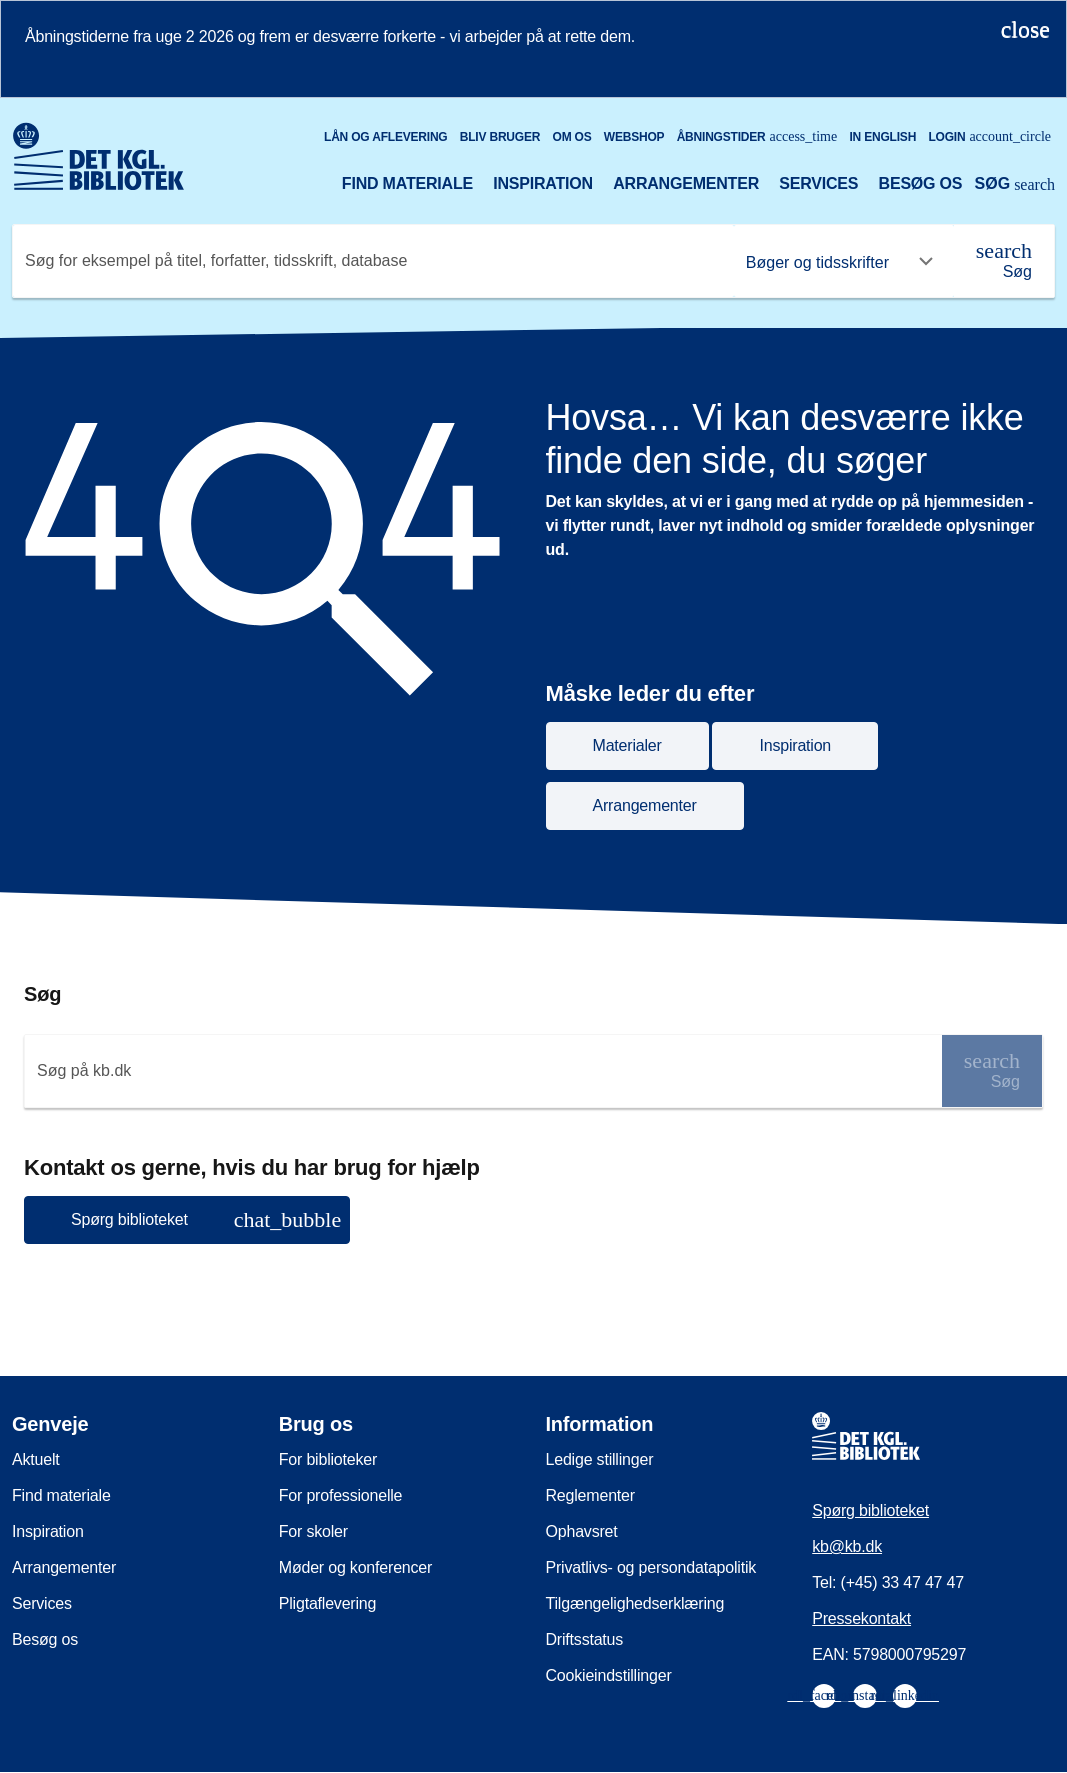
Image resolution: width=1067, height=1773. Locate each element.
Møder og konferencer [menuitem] (355, 1567)
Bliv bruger (500, 137)
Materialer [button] (627, 745)
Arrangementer (686, 183)
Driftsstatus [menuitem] (585, 1639)
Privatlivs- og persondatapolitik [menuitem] (651, 1567)
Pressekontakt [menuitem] (861, 1618)
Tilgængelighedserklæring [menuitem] (635, 1603)
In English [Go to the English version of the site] (882, 137)
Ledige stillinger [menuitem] (600, 1459)
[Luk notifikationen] (1025, 29)
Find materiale (407, 183)
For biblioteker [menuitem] (328, 1459)
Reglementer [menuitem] (590, 1495)
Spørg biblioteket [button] (206, 1219)
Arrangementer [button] (645, 805)
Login (989, 136)
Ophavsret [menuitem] (582, 1531)
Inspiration (543, 183)
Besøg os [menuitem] (45, 1639)
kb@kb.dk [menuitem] (847, 1546)
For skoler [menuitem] (313, 1531)
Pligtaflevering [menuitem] (328, 1603)
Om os (572, 137)
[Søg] (1004, 261)
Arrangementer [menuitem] (64, 1567)
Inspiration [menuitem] (48, 1531)
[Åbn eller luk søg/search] (1015, 186)
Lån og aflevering (386, 137)
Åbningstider (757, 136)
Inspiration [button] (795, 745)
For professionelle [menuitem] (341, 1495)
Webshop (634, 137)
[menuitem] (824, 1696)
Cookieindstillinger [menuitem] (609, 1675)
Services (818, 183)
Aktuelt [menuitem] (36, 1459)
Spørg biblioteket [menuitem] (870, 1510)
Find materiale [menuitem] (61, 1495)
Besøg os (921, 183)
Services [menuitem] (42, 1603)
